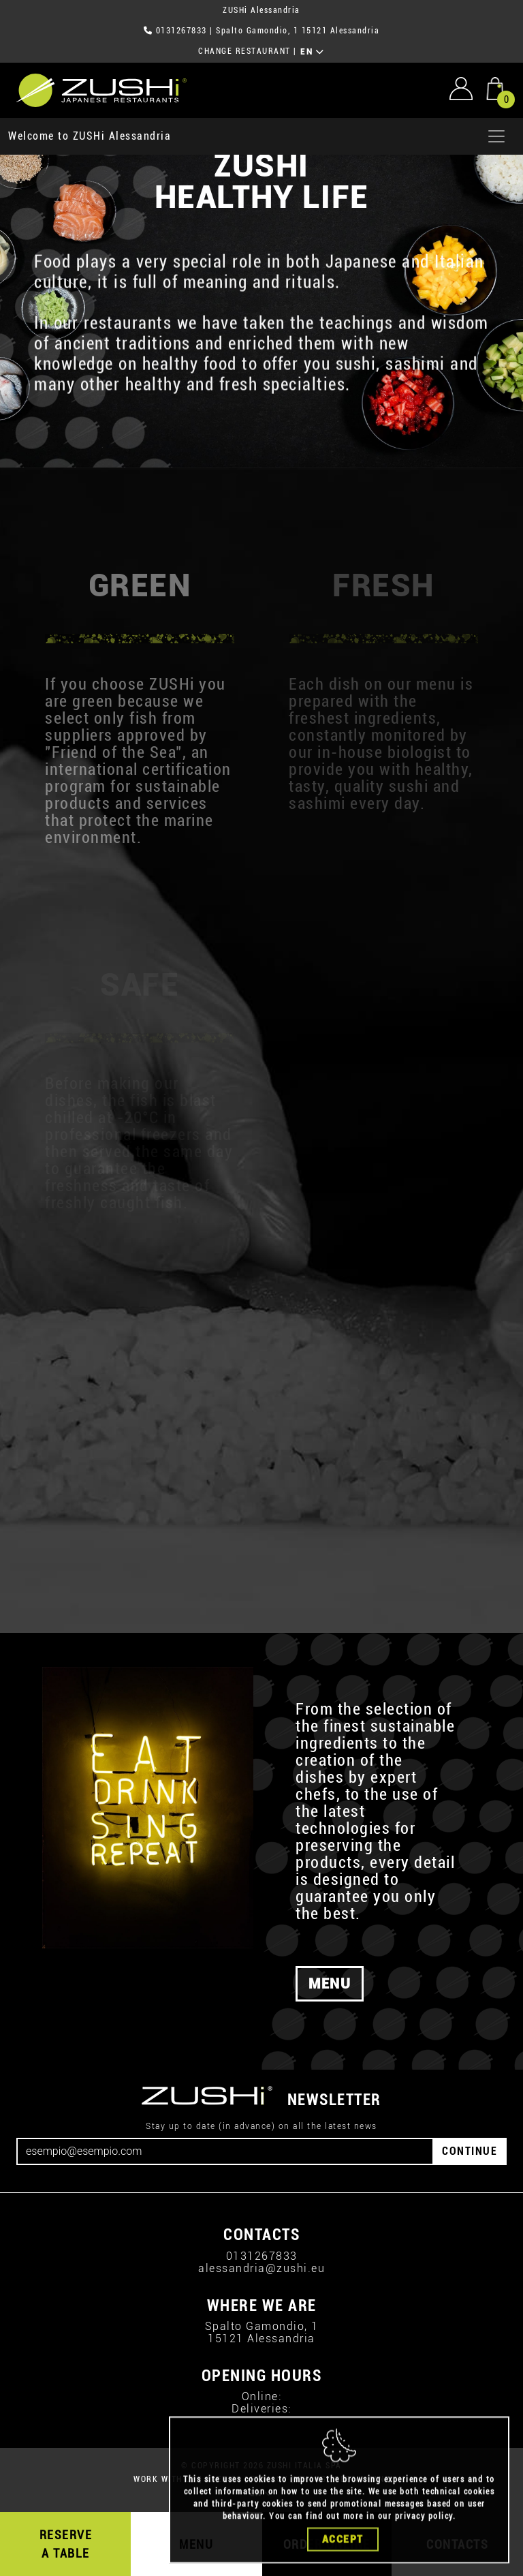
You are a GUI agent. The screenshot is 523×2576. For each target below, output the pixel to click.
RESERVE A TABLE (66, 2544)
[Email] (225, 2151)
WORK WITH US (164, 2479)
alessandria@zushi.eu (261, 2268)
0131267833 (181, 30)
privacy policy (424, 2542)
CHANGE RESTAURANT (244, 51)
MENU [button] (329, 1984)
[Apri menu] (496, 136)
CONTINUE (469, 2151)
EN (312, 52)
